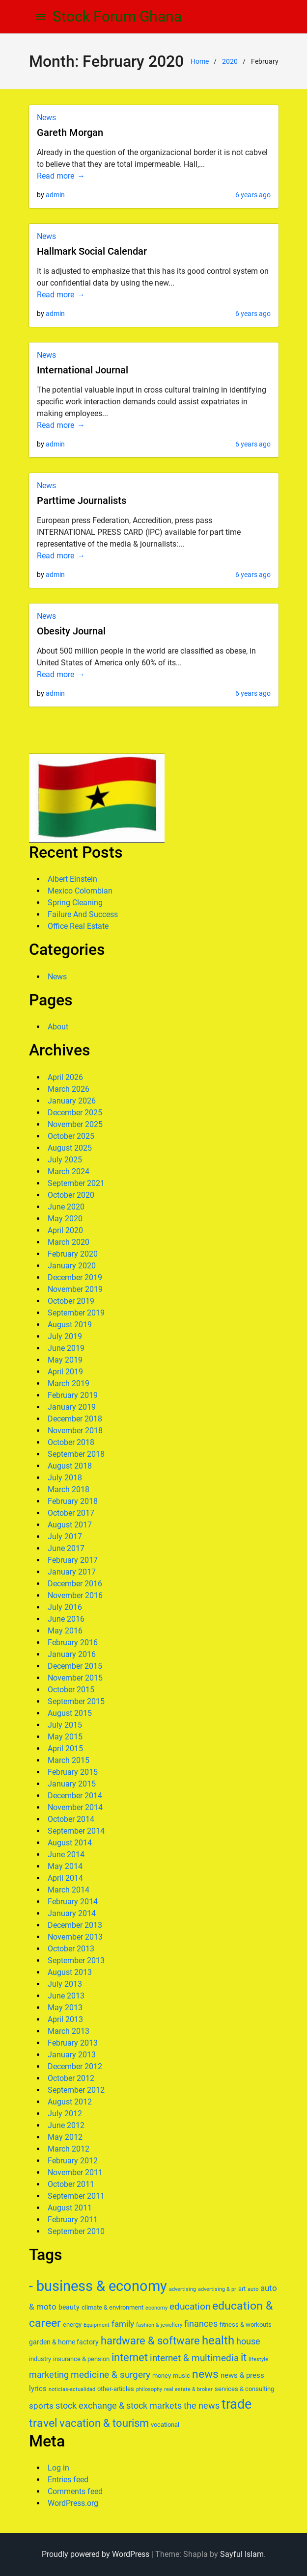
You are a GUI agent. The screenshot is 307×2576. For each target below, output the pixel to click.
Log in (58, 2467)
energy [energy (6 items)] (72, 2324)
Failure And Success (83, 914)
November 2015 (75, 1677)
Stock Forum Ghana (117, 16)
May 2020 (65, 1218)
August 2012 (70, 2101)
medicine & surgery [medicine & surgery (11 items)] (110, 2374)
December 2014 (75, 1795)
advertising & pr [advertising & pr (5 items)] (217, 2289)
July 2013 (65, 1984)
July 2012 (65, 2113)
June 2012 (66, 2125)
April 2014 (65, 1878)
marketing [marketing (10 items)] (49, 2374)
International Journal (82, 370)
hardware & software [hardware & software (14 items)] (150, 2341)
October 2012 (71, 2078)
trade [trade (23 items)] (236, 2404)
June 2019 (66, 1348)
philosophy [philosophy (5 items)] (149, 2389)
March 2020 (68, 1242)
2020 (230, 61)
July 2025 (65, 1159)
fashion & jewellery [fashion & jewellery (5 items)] (159, 2325)
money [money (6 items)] (161, 2375)
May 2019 (65, 1360)
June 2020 (66, 1206)
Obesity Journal (71, 631)
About (58, 1026)
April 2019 (65, 1371)
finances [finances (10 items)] (201, 2323)
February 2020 (73, 1254)
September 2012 (76, 2090)
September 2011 (76, 2196)
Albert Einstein (72, 879)
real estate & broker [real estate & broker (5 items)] (188, 2389)
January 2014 (72, 1913)
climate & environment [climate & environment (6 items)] (112, 2307)
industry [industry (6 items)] (40, 2359)
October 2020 (71, 1195)
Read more (55, 176)
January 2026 (72, 1100)
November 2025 (75, 1124)
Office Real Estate (78, 926)
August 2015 (70, 1713)
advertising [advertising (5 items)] (182, 2289)
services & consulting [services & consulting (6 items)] (244, 2388)
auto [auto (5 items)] (253, 2289)
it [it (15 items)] (244, 2357)
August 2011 (70, 2207)
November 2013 (75, 1937)
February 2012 (73, 2160)
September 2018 (76, 1454)
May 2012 (65, 2137)
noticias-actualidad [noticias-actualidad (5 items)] (72, 2389)
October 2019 (71, 1301)
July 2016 (65, 1607)
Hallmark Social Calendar (92, 251)
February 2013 (73, 2043)
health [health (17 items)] (218, 2340)
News (46, 117)
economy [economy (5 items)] (156, 2308)
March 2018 (68, 1489)
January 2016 (72, 1654)
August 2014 (70, 1842)
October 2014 (71, 1819)
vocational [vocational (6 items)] (165, 2424)
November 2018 (75, 1430)
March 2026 (68, 1089)
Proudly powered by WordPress (95, 2554)
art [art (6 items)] (242, 2288)
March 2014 (68, 1889)
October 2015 (71, 1689)
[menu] (41, 16)
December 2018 (75, 1418)
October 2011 (71, 2184)
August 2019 (70, 1324)
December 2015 (75, 1666)
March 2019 (68, 1383)
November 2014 (75, 1807)
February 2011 (73, 2219)
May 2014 (65, 1866)
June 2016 (66, 1619)
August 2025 (70, 1148)
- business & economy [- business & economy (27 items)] (98, 2286)
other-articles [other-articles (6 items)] (115, 2388)
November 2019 (75, 1289)
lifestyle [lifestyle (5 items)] (258, 2359)
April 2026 (65, 1077)
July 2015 (65, 1725)
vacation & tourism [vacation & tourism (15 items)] (104, 2423)
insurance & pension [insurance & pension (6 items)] (81, 2359)
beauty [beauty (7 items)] (69, 2307)
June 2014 (66, 1854)
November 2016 (75, 1595)
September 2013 (76, 1960)
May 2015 (65, 1736)
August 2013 (70, 1972)
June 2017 (66, 1548)
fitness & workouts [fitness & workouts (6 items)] (246, 2324)
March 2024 (68, 1171)
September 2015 (76, 1701)
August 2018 (70, 1466)
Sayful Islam (242, 2554)
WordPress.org (73, 2503)
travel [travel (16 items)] (43, 2423)
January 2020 (72, 1265)
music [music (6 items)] (181, 2375)
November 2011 (75, 2172)
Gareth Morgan (70, 132)
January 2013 (72, 2054)
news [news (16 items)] (205, 2374)
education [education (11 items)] (189, 2306)
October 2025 (71, 1136)
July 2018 (65, 1477)
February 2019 (73, 1395)
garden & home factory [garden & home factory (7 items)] (64, 2342)
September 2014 (76, 1831)
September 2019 (76, 1312)
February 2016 (73, 1642)
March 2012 (68, 2149)
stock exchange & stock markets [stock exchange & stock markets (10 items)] (119, 2405)
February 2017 (73, 1560)
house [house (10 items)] (248, 2341)
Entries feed (68, 2479)
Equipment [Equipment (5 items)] (97, 2325)
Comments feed (75, 2491)
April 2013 (65, 2019)
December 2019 (75, 1277)
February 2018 (73, 1501)
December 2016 (75, 1583)
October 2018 (71, 1442)
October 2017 (71, 1513)
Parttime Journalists (81, 500)
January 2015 (72, 1783)
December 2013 (75, 1925)
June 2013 (66, 1995)
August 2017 (70, 1524)
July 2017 (65, 1536)
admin (55, 195)
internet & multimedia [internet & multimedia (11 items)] (194, 2358)
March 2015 (68, 1760)
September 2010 (76, 2231)
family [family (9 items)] (123, 2324)
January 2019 (72, 1407)
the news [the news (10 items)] (202, 2405)
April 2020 (65, 1230)
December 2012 (75, 2066)
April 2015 (65, 1748)
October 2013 (71, 1948)
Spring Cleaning (75, 902)
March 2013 (68, 2031)
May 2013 (65, 2007)
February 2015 (73, 1772)
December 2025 (75, 1112)
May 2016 (65, 1630)
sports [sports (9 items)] (41, 2406)
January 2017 (72, 1572)
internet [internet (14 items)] (130, 2357)
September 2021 (76, 1183)
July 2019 (65, 1336)
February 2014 (73, 1901)
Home (200, 61)
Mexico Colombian (80, 890)
